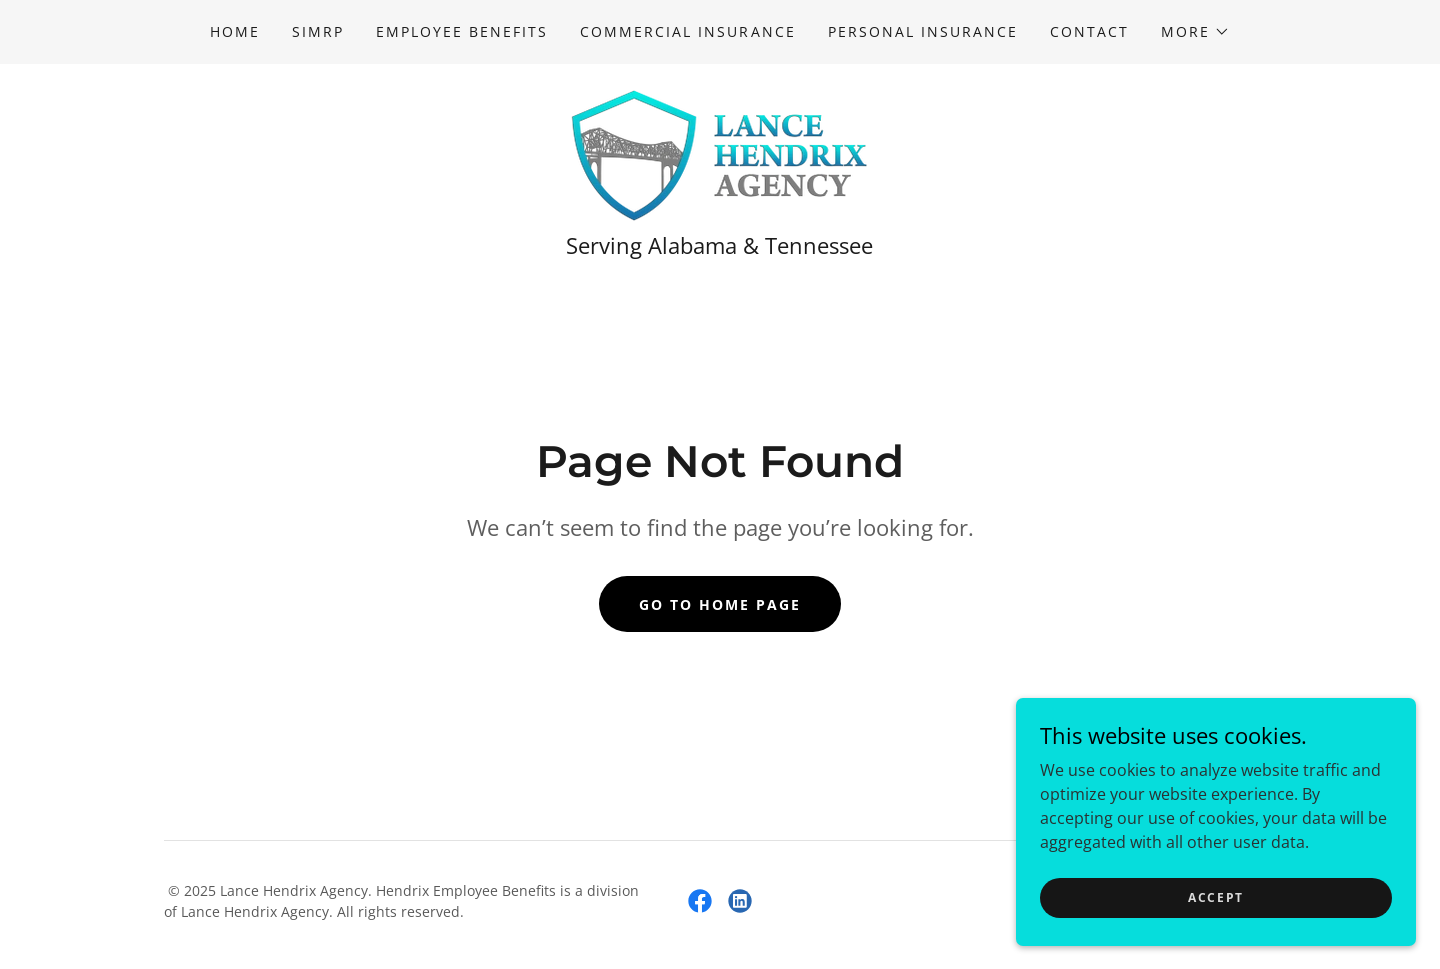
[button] (1195, 32)
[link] (719, 154)
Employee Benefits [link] (462, 31)
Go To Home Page (720, 604)
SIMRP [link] (318, 31)
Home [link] (235, 31)
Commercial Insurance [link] (687, 31)
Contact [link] (1089, 31)
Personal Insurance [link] (923, 31)
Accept (1216, 897)
